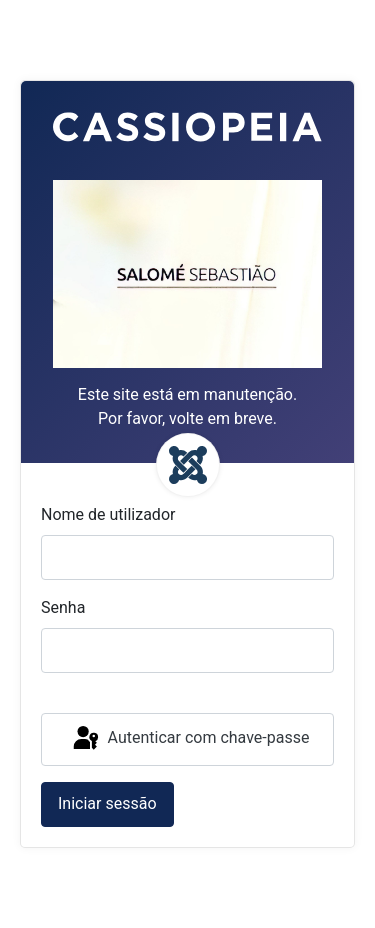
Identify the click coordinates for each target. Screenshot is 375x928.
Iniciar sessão (107, 803)
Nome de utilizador (108, 514)
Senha (63, 607)
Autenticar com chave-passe (190, 739)
